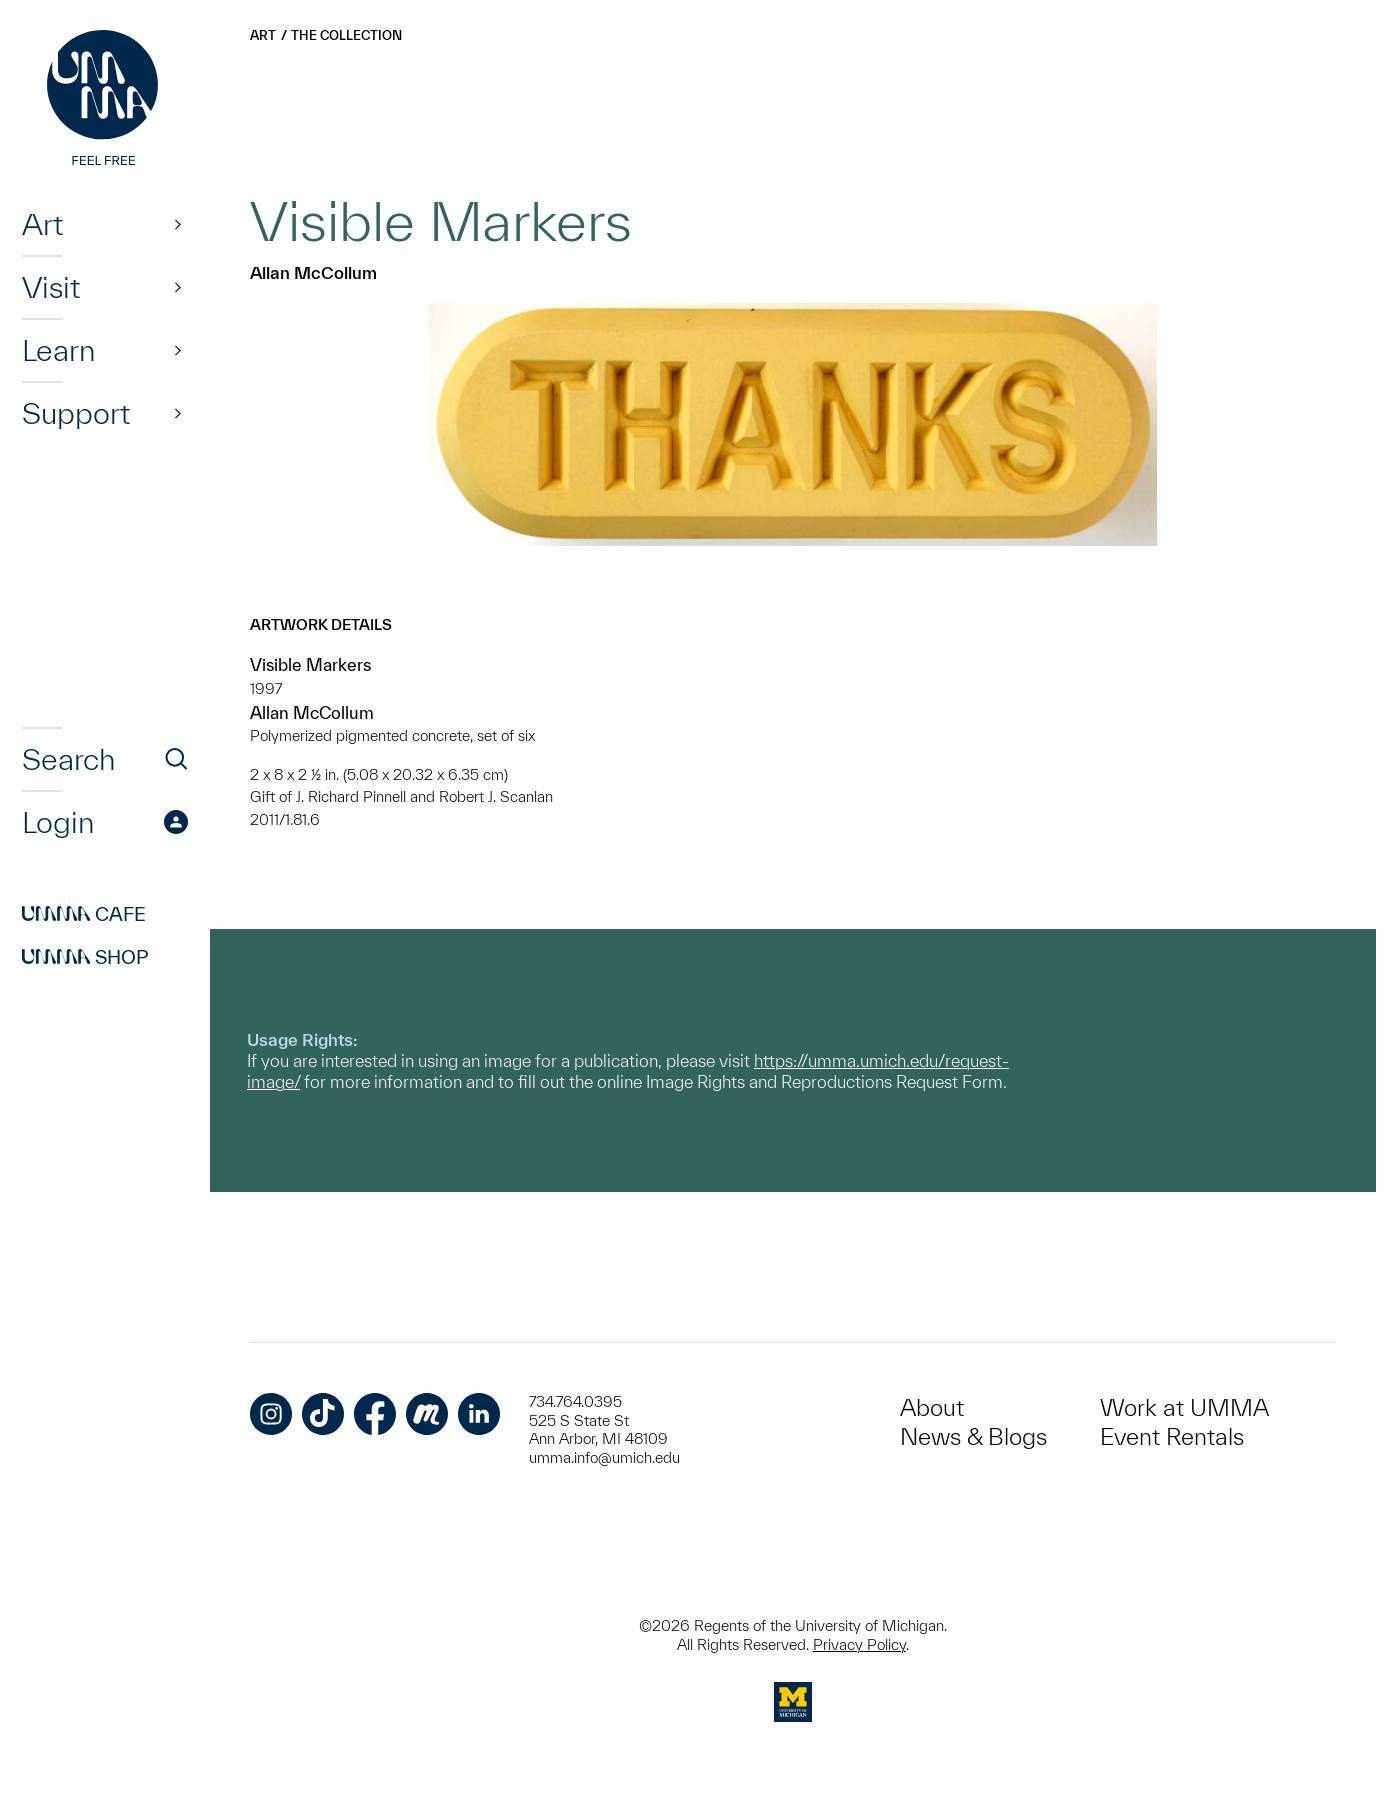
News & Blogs (973, 1436)
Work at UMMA (1184, 1407)
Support (76, 413)
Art (42, 224)
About (932, 1407)
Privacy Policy (859, 1644)
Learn (58, 350)
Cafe (84, 914)
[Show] (178, 224)
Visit (51, 287)
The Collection (346, 35)
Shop (85, 957)
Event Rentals (1172, 1436)
